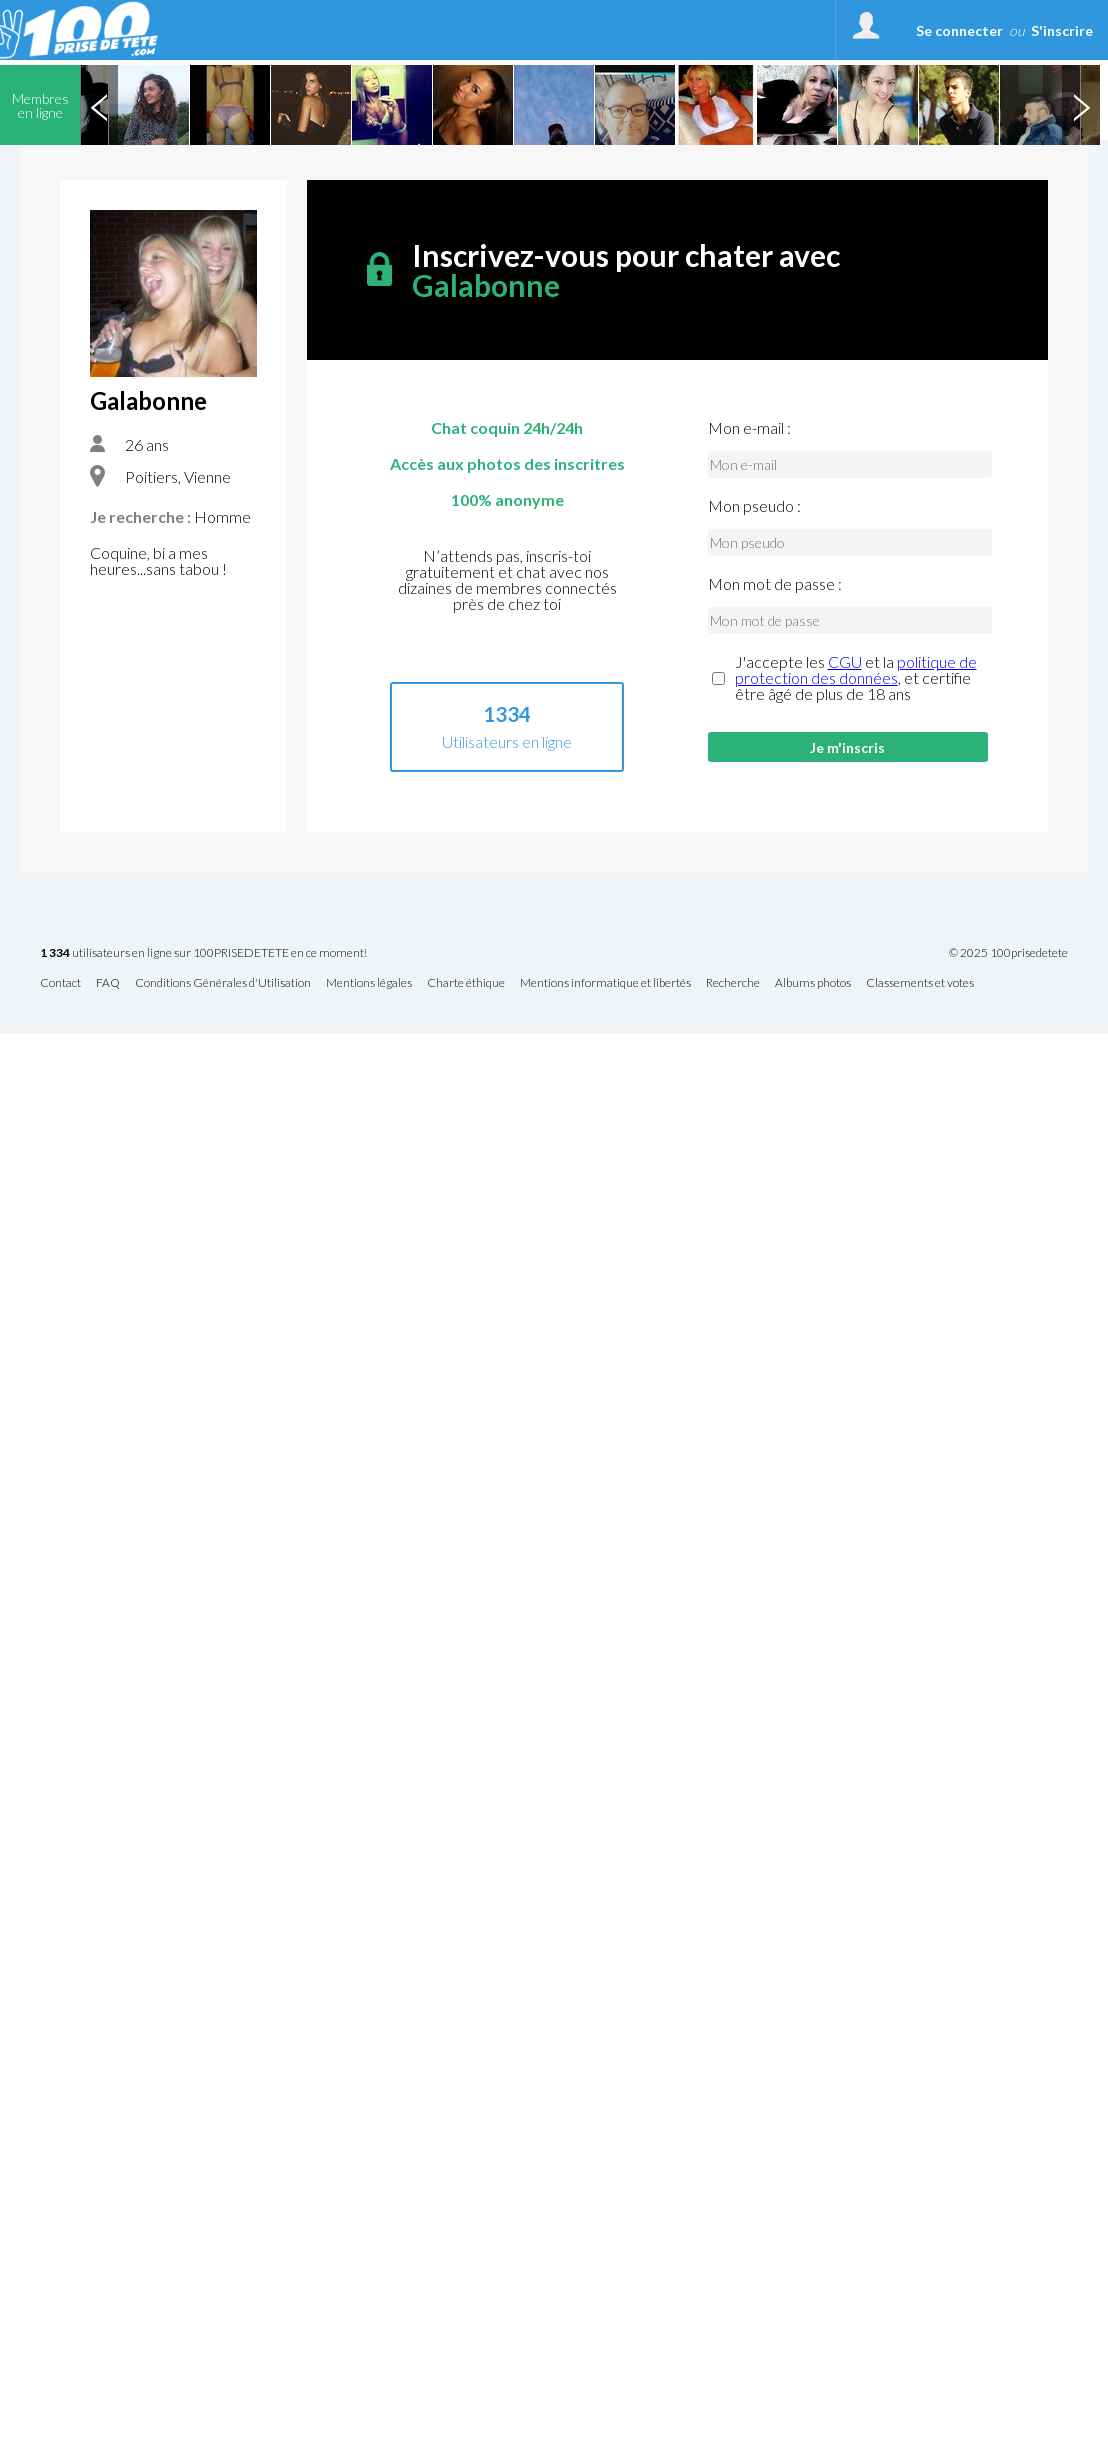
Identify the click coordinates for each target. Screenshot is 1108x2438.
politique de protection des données (856, 669)
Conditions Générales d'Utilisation (223, 983)
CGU (845, 661)
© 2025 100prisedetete (1008, 953)
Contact (60, 983)
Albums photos (813, 983)
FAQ (108, 983)
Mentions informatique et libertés (605, 983)
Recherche (733, 983)
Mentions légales (369, 983)
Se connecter (959, 30)
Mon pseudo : (754, 506)
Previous (99, 105)
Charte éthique (466, 983)
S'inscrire (1062, 30)
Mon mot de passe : (775, 584)
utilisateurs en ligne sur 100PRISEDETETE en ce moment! (203, 953)
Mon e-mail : (749, 428)
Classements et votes (920, 983)
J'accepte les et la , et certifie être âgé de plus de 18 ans (856, 678)
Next (1081, 105)
